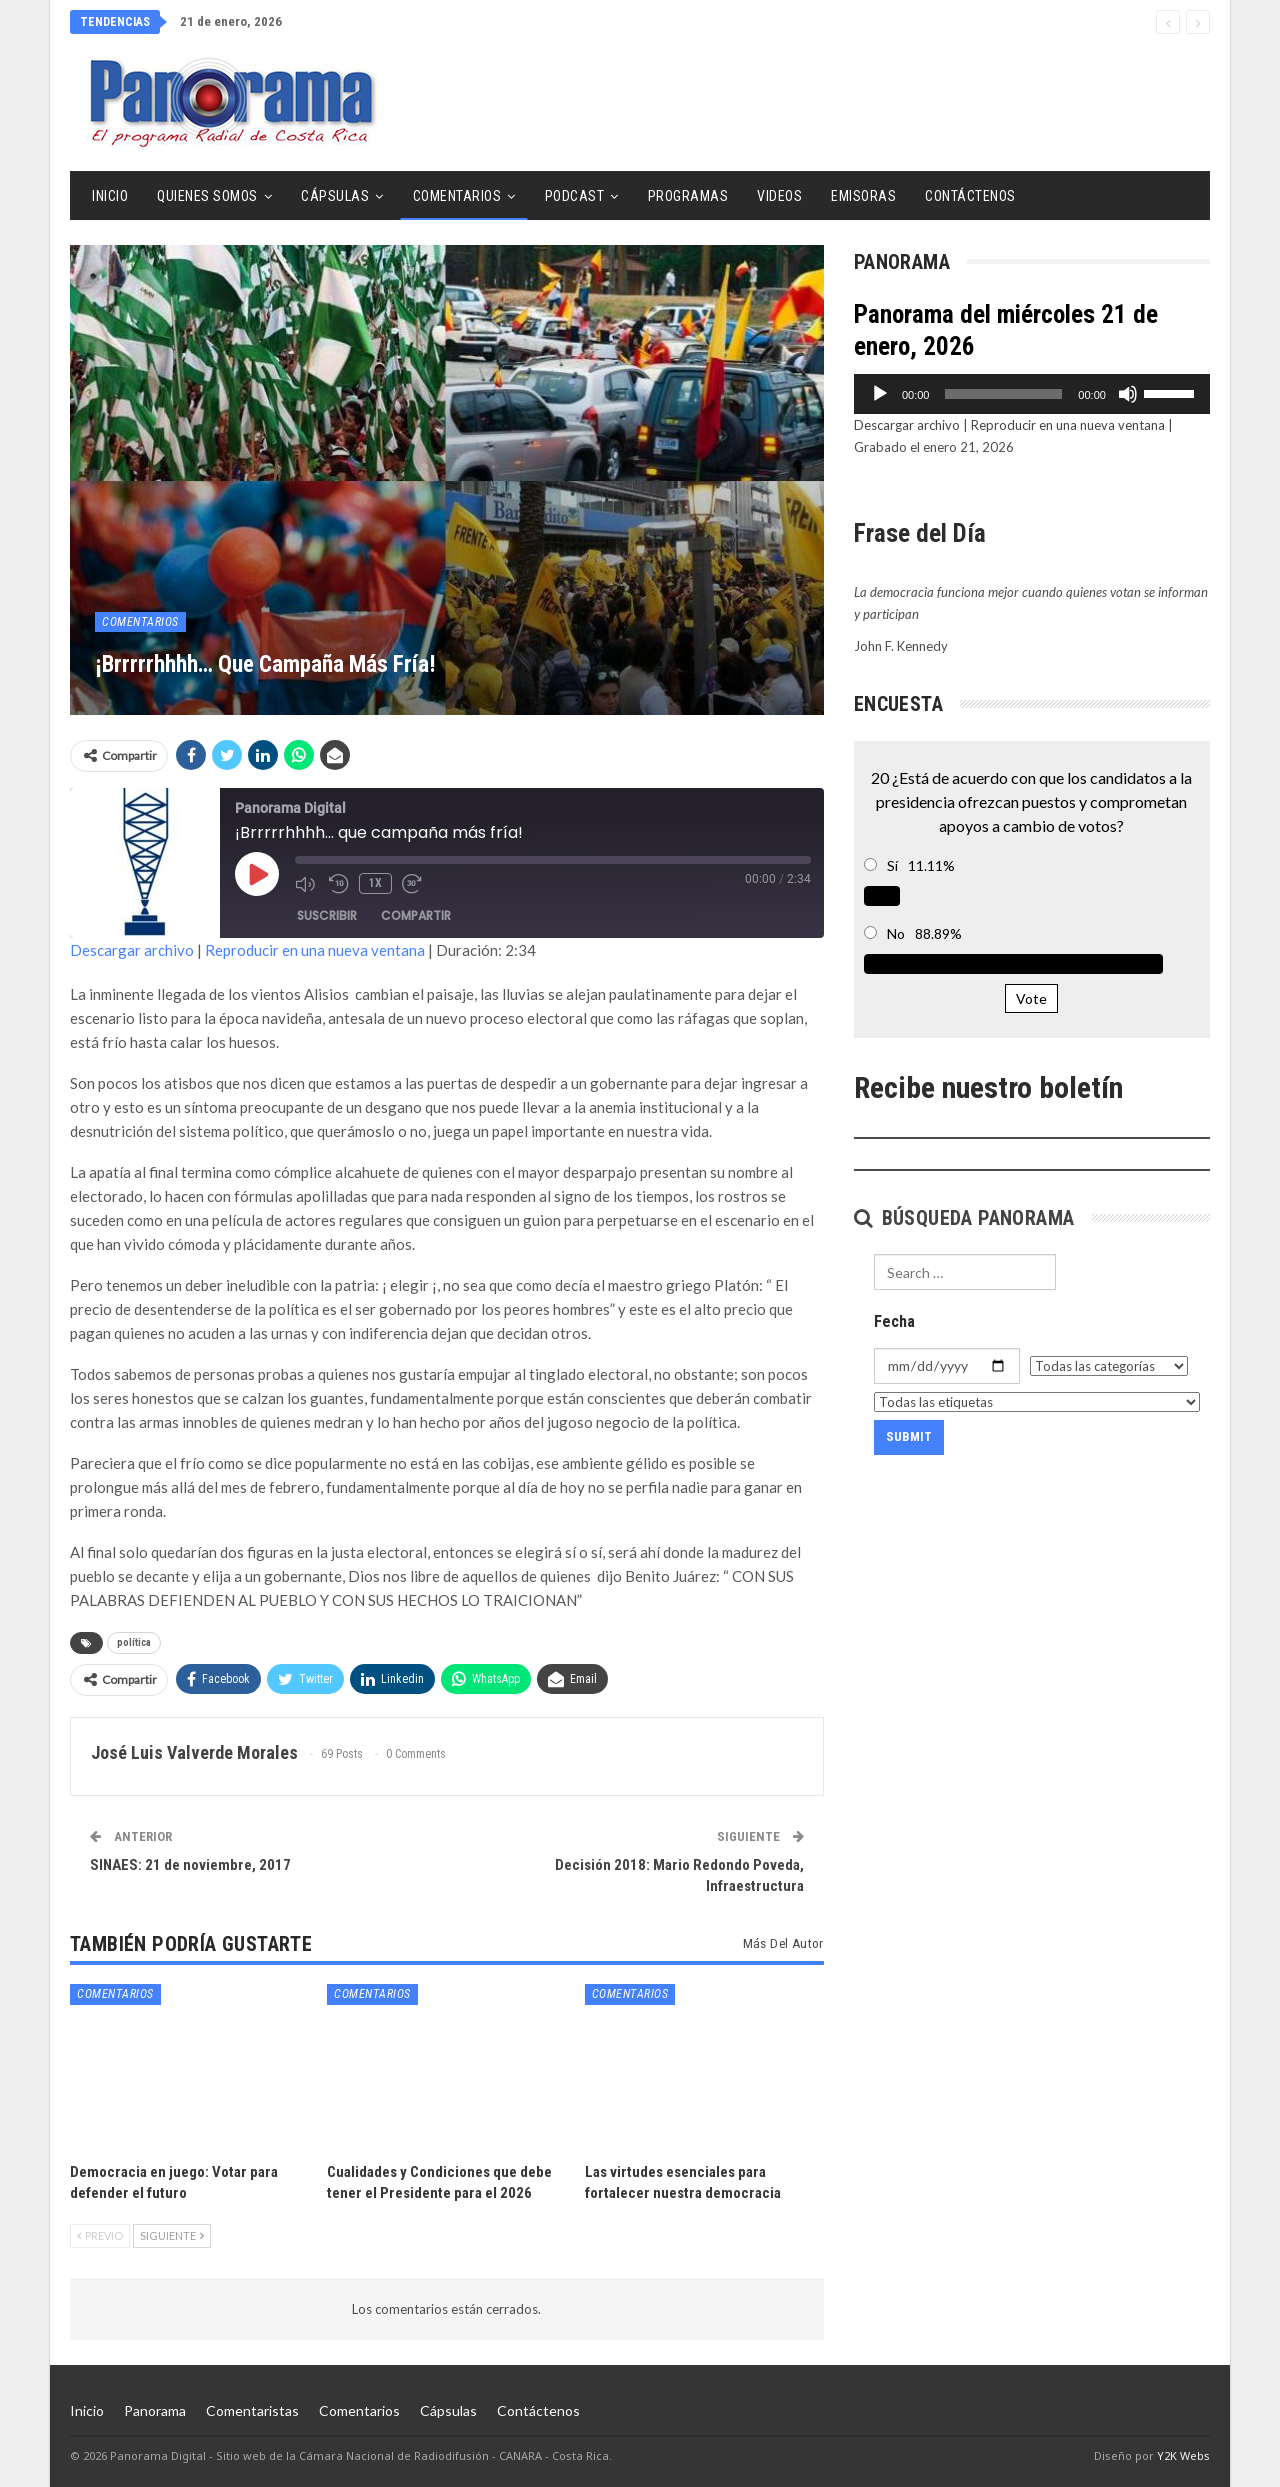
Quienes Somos (207, 196)
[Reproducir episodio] (257, 874)
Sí (892, 865)
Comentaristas (252, 2410)
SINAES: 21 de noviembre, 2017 (190, 1865)
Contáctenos (970, 196)
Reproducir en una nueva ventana (315, 950)
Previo (100, 2235)
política (134, 1642)
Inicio (110, 196)
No (896, 933)
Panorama (155, 2410)
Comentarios (457, 196)
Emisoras (863, 196)
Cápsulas (335, 196)
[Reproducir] (880, 394)
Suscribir (327, 915)
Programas (688, 196)
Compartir (416, 915)
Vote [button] (1031, 998)
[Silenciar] (1128, 394)
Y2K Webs (1183, 2455)
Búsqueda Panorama (964, 1218)
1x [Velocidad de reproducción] (375, 883)
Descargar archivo (132, 950)
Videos (779, 196)
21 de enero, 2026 (231, 21)
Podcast (575, 196)
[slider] (1003, 394)
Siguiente (172, 2235)
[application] (1032, 394)
